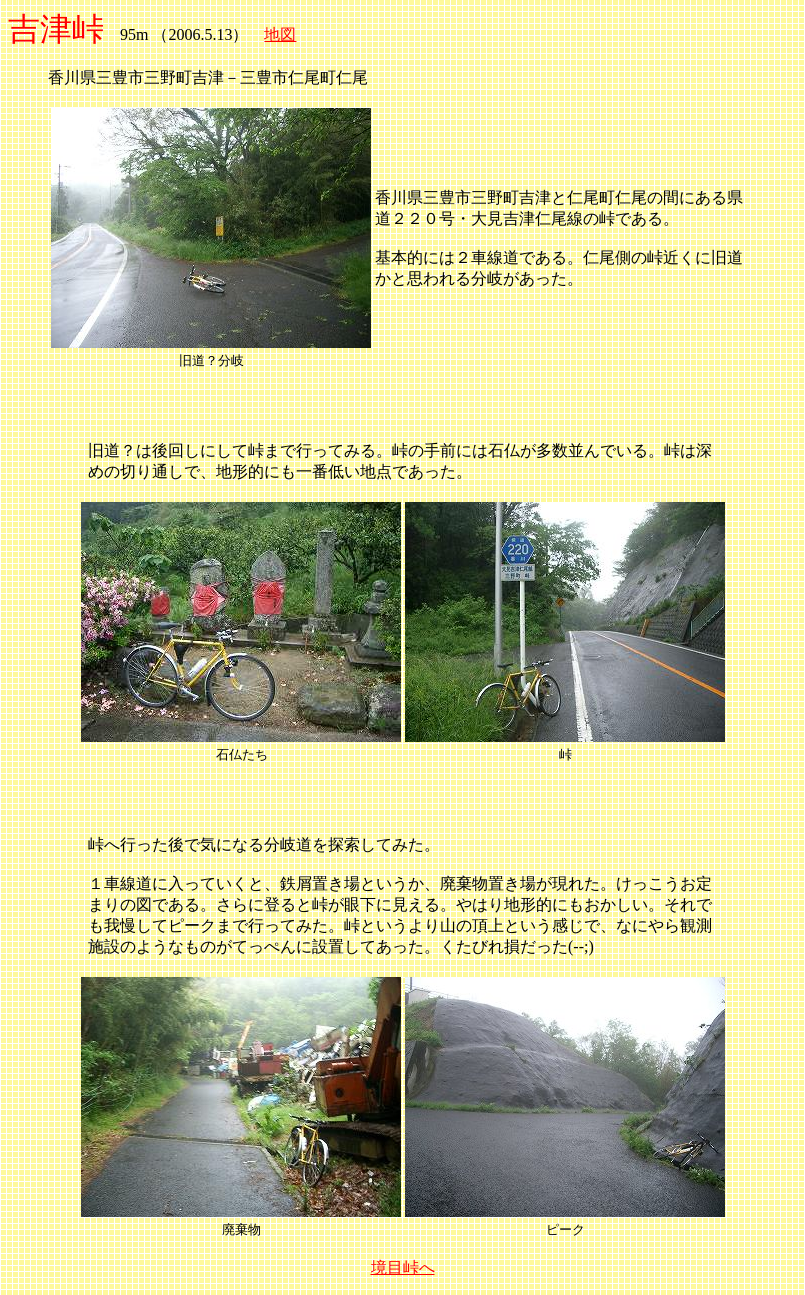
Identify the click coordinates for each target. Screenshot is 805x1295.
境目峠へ (403, 1267)
